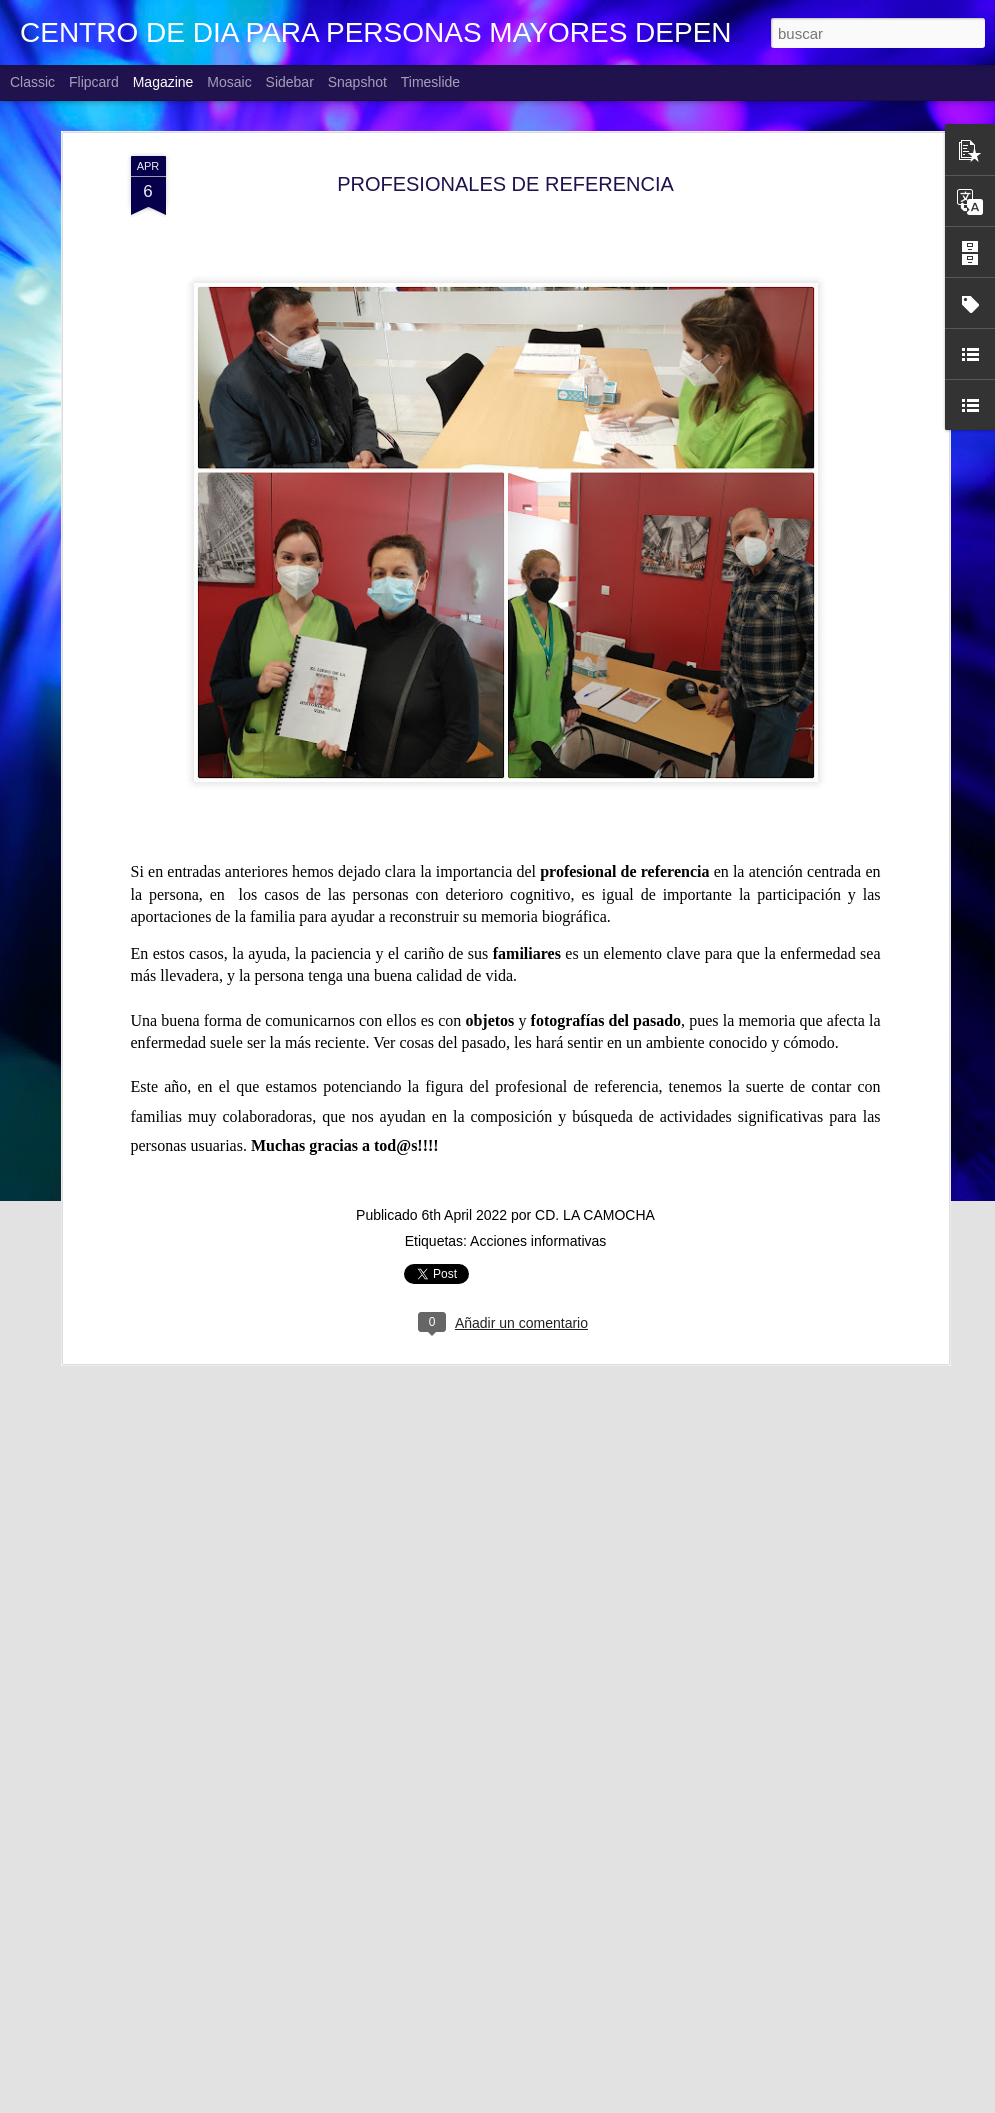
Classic (32, 82)
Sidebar (290, 82)
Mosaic (229, 82)
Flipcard (94, 82)
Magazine (163, 82)
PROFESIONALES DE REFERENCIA (505, 144)
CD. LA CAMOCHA (595, 1175)
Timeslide (430, 82)
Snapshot (357, 82)
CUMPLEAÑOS (365, 2090)
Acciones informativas (538, 1201)
